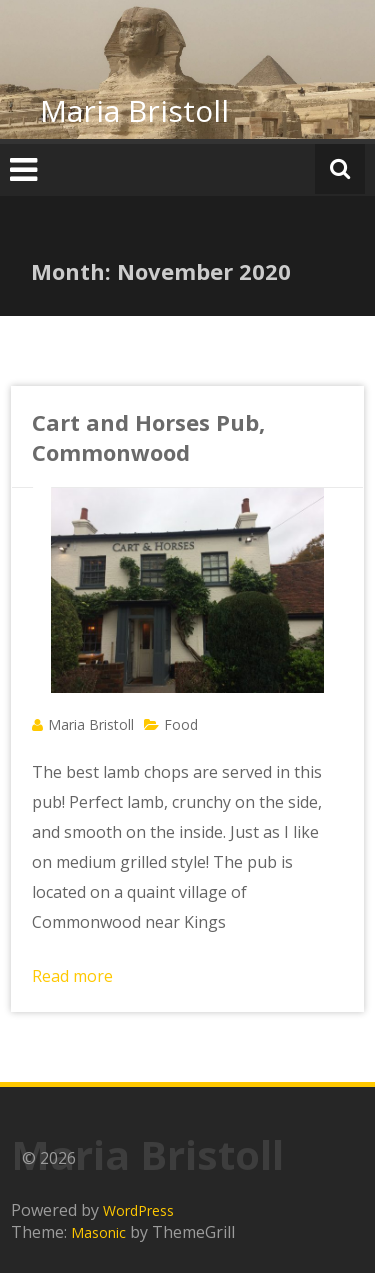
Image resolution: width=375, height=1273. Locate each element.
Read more (72, 976)
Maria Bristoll (134, 110)
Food (181, 724)
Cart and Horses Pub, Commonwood (148, 437)
